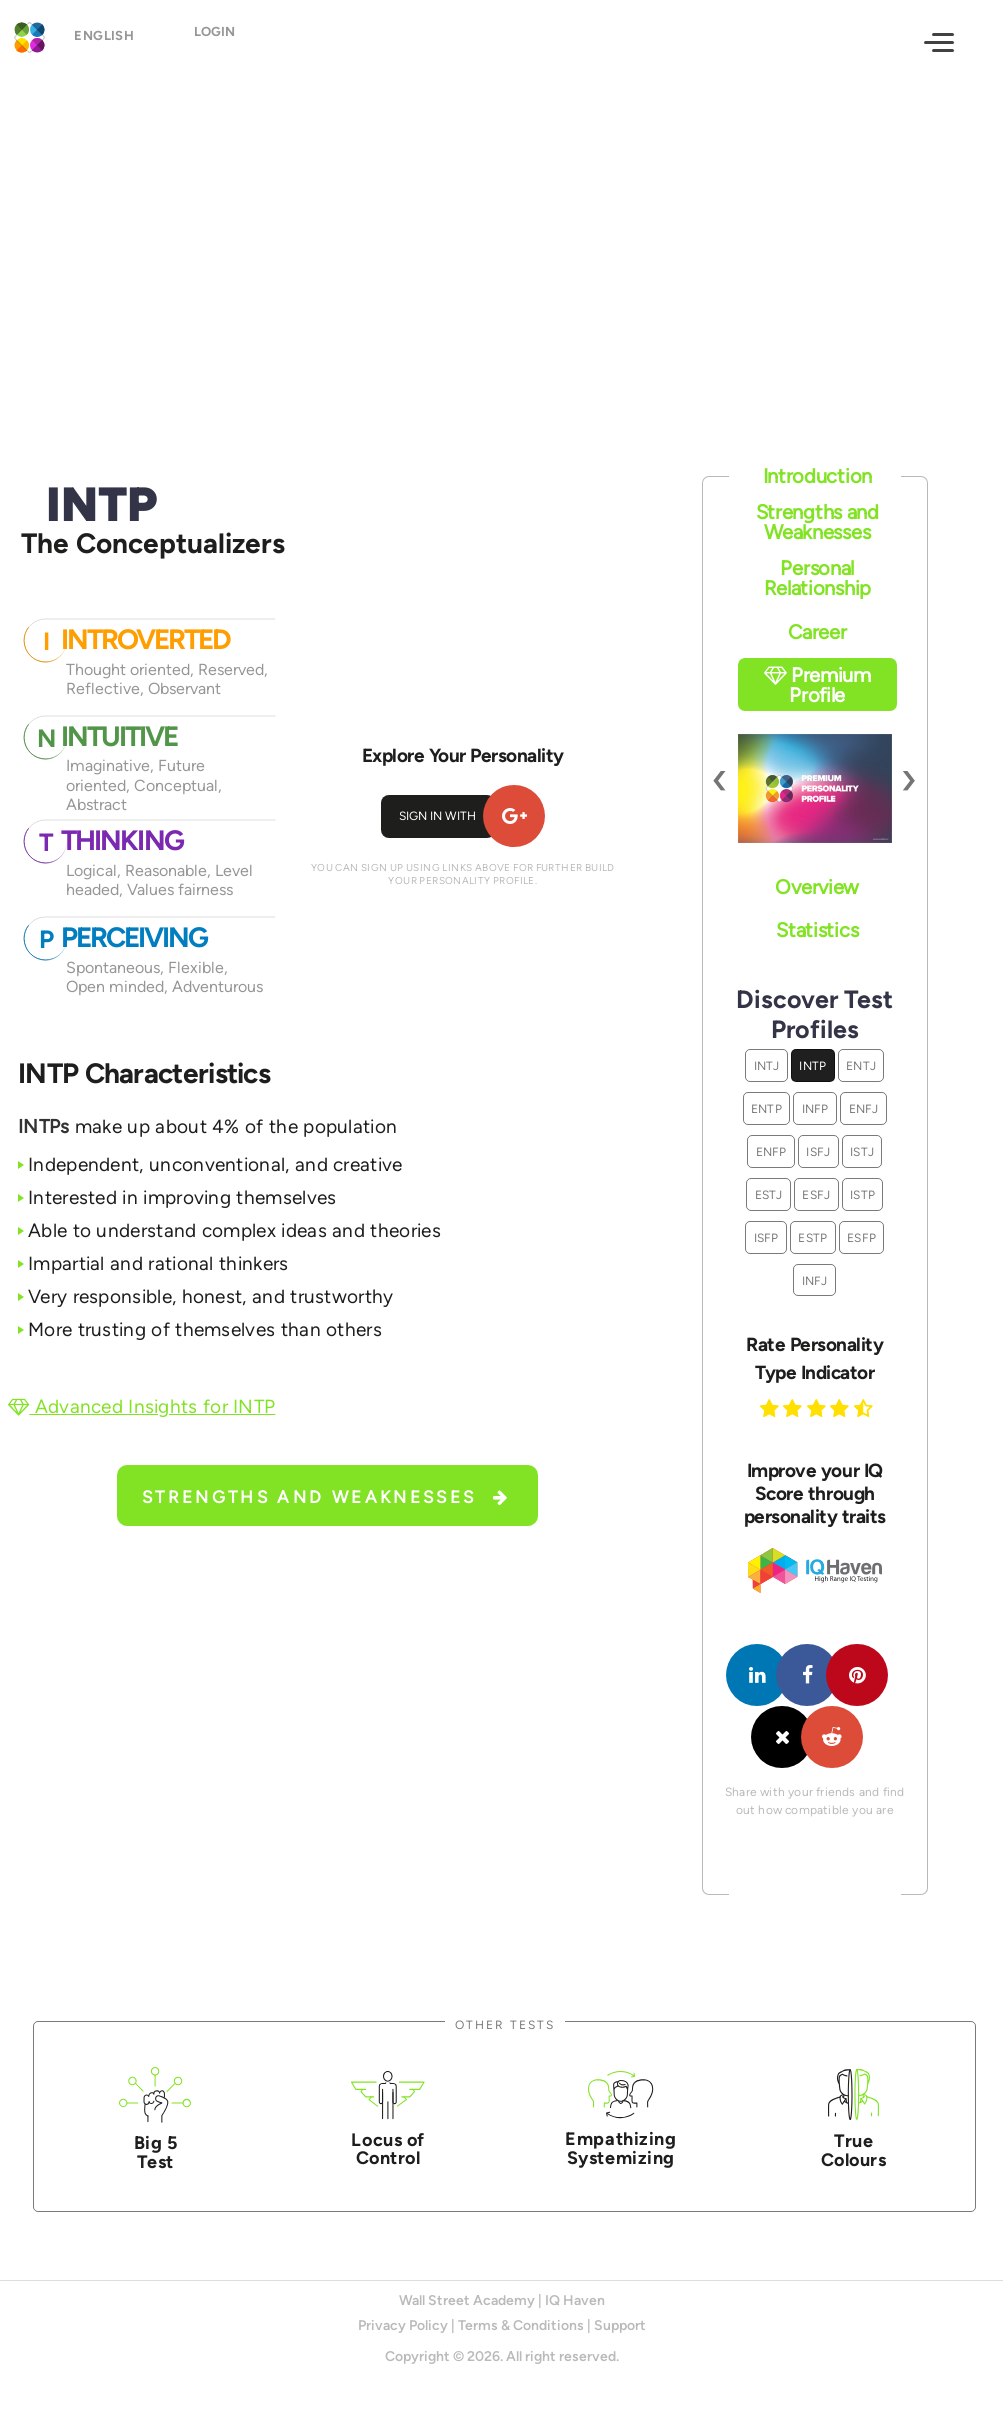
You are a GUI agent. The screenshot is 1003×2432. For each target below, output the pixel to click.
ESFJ (816, 1194)
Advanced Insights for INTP (141, 1406)
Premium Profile (817, 685)
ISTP (862, 1194)
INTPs (44, 1126)
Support (620, 2325)
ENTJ (861, 1065)
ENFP (771, 1151)
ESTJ (769, 1194)
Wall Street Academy (467, 2300)
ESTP (812, 1237)
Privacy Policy (403, 2325)
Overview (817, 887)
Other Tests (505, 2024)
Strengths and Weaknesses (326, 1497)
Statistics (817, 930)
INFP (815, 1108)
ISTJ (862, 1151)
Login (231, 40)
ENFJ (864, 1108)
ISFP (766, 1237)
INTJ (767, 1065)
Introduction (817, 476)
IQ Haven (575, 2300)
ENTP (766, 1108)
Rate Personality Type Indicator (814, 1358)
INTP (812, 1065)
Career (817, 632)
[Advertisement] (501, 247)
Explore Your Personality (463, 755)
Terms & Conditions (521, 2325)
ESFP (861, 1237)
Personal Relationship (817, 578)
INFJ (815, 1280)
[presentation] (720, 778)
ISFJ (818, 1151)
